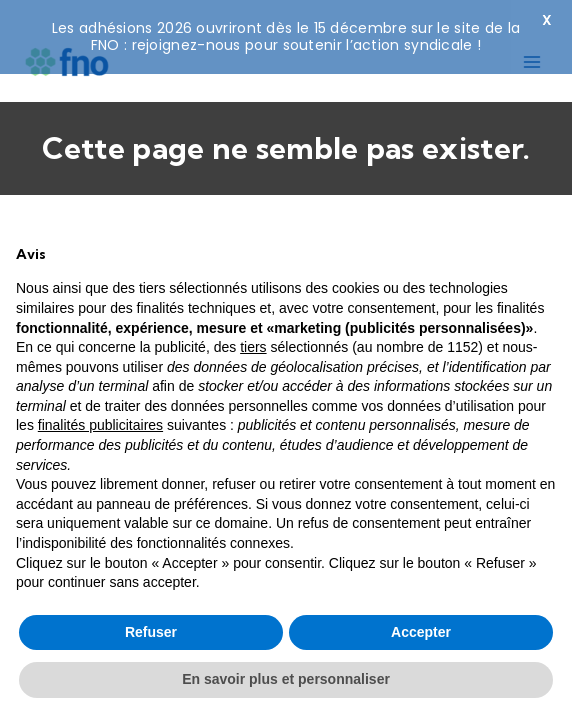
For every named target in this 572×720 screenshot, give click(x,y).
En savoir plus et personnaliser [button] (286, 679)
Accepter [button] (421, 632)
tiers (253, 347)
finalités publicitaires (100, 425)
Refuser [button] (151, 632)
